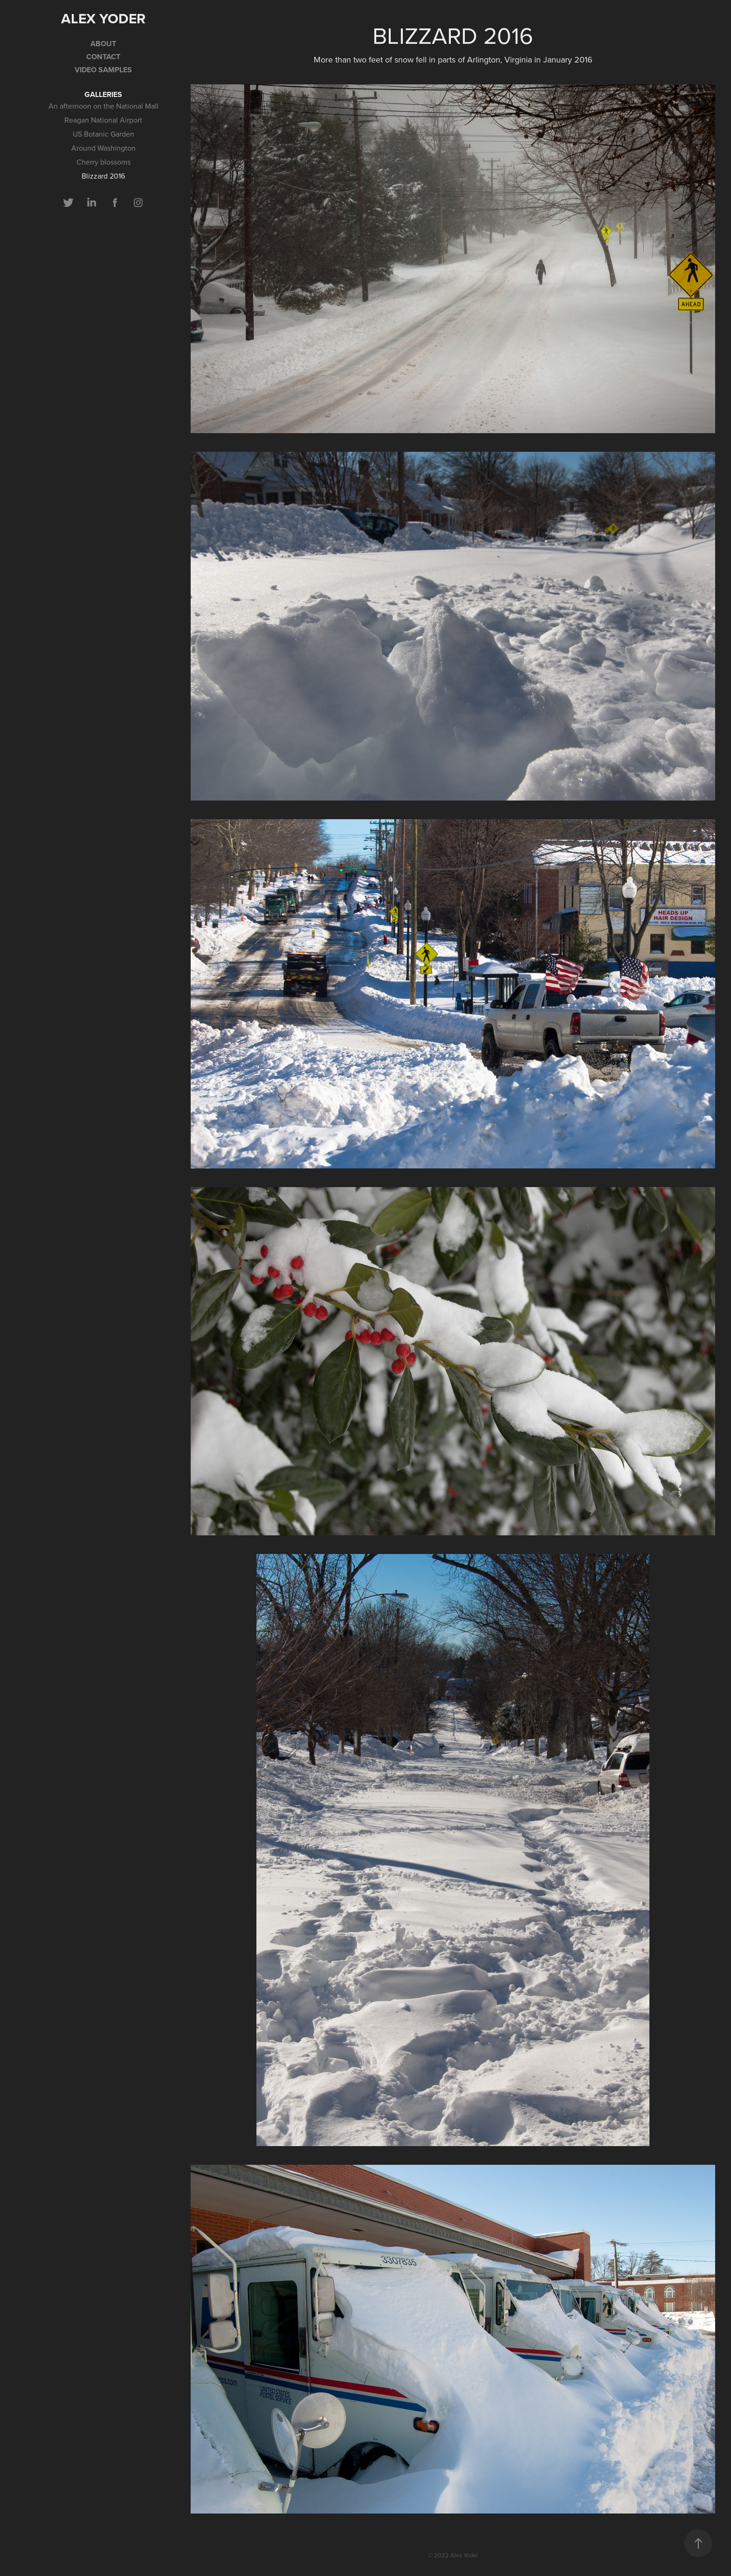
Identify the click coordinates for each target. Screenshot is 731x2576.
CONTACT (103, 56)
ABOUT (103, 43)
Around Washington (103, 148)
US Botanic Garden (103, 134)
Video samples (103, 69)
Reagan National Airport (103, 120)
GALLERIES (103, 94)
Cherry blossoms (103, 162)
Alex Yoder (103, 18)
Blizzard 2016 (103, 176)
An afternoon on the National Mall (103, 106)
